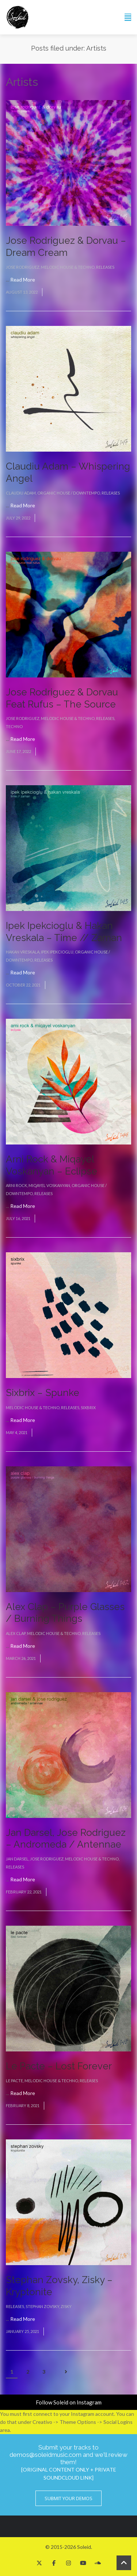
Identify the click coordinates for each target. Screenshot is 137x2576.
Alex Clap (16, 1633)
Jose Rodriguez (22, 267)
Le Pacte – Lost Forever (59, 2066)
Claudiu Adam (21, 492)
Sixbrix (88, 1407)
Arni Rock (16, 1185)
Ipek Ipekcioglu (57, 951)
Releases (105, 267)
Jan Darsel (17, 1858)
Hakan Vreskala (22, 951)
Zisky (66, 2306)
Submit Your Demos (68, 2498)
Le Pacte (14, 2080)
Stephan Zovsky (42, 2306)
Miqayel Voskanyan (49, 1185)
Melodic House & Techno (68, 267)
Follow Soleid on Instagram (69, 2402)
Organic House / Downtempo (68, 492)
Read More (22, 279)
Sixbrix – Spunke (42, 1392)
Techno (14, 726)
